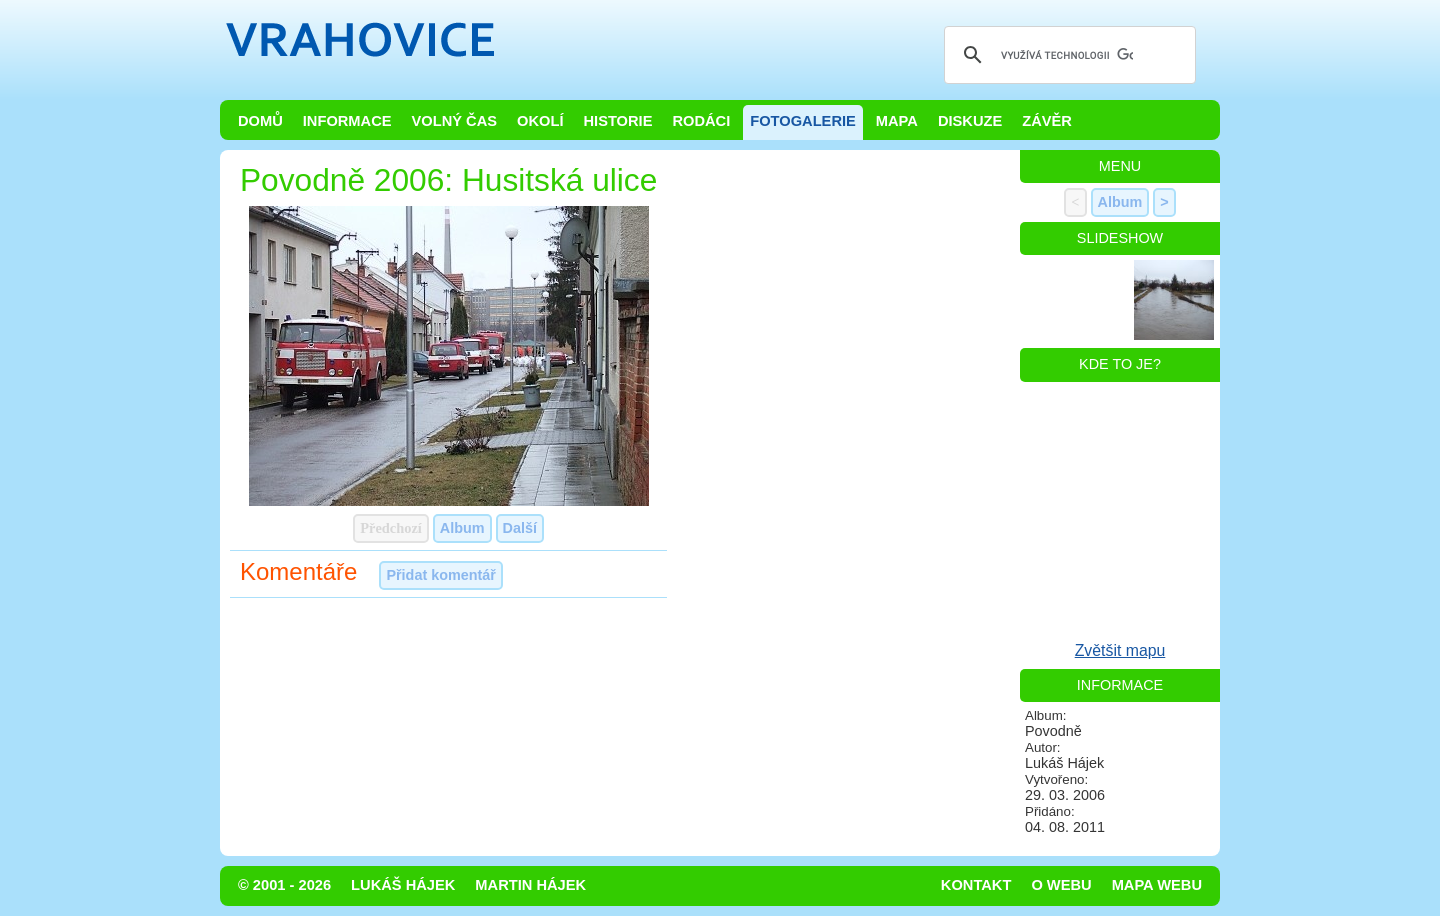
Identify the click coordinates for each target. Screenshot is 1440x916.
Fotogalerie (803, 121)
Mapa (897, 121)
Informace (347, 121)
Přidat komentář (441, 575)
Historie (617, 121)
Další (520, 528)
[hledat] (1067, 55)
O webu (1061, 885)
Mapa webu (1157, 885)
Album (462, 528)
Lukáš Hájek (403, 885)
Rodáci (701, 121)
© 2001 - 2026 (284, 885)
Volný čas (455, 121)
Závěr (1047, 121)
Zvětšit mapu (1120, 650)
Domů (260, 121)
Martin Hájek (530, 885)
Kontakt (976, 885)
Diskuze (970, 121)
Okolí (540, 121)
